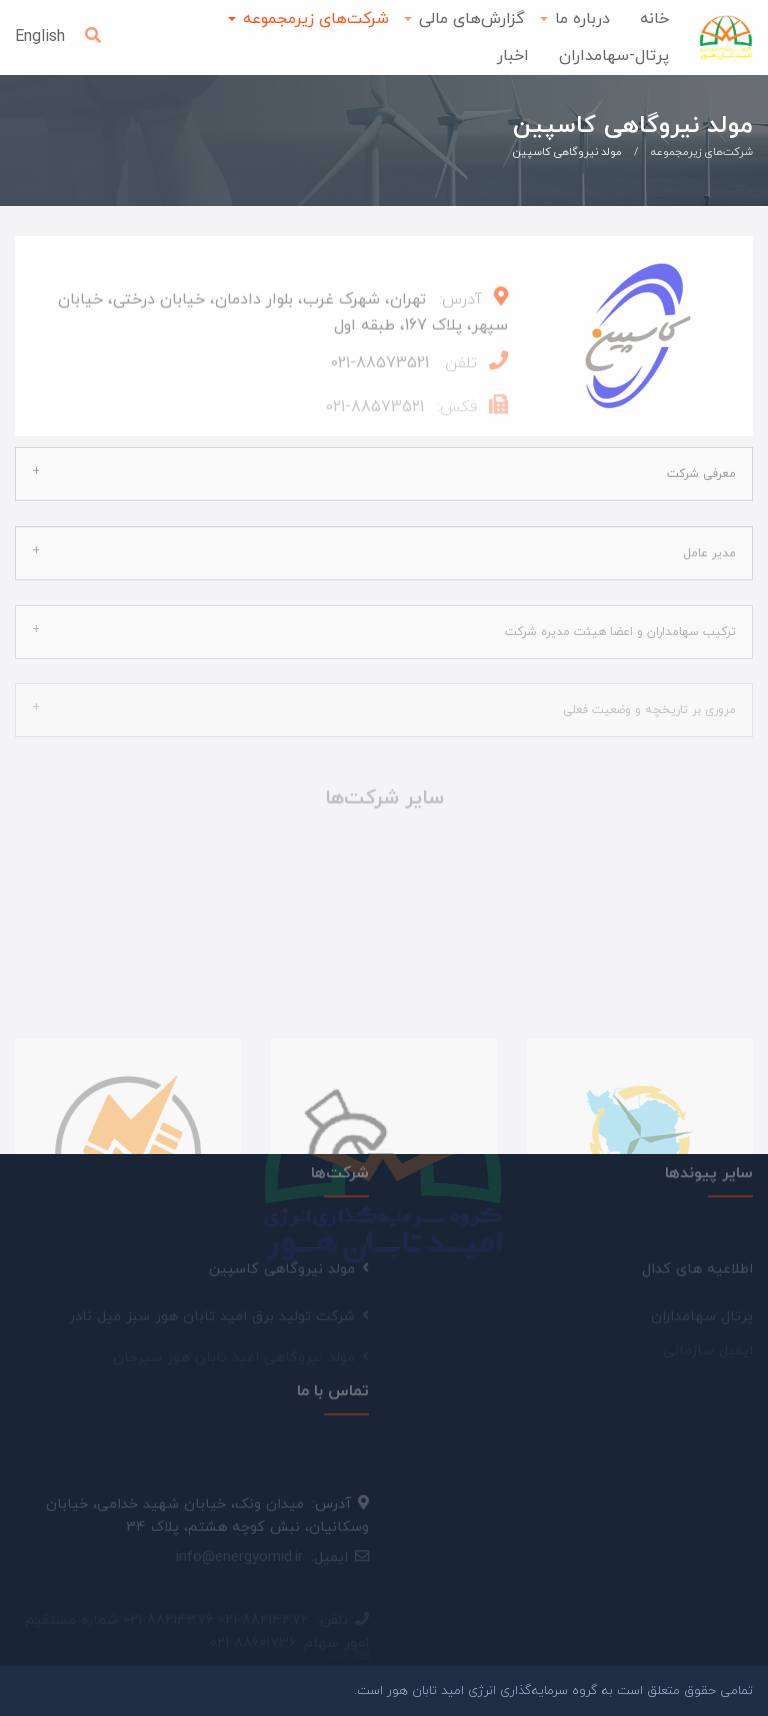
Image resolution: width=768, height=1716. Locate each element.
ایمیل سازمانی (708, 1322)
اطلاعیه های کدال (697, 1274)
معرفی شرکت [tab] (701, 464)
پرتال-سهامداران (614, 56)
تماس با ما (333, 1383)
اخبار (513, 56)
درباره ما (582, 19)
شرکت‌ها (340, 1165)
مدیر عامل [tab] (709, 542)
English (40, 37)
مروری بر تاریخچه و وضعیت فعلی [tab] (649, 699)
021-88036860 (258, 1624)
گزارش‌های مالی (472, 19)
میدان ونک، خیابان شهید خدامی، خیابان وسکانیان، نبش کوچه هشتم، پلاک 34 (207, 1526)
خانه (654, 19)
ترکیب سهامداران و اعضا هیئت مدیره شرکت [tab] (620, 620)
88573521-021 (379, 369)
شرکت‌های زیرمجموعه (316, 19)
